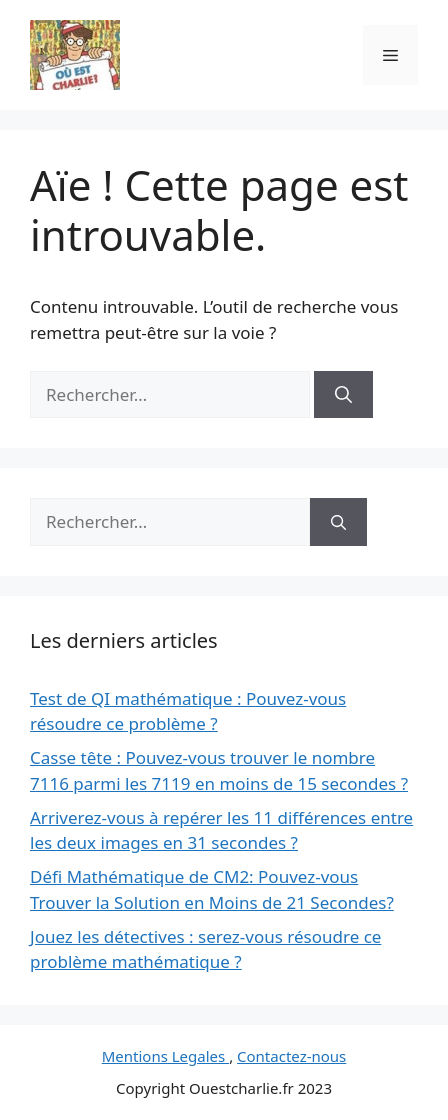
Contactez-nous (291, 1056)
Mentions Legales (165, 1056)
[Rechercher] (343, 395)
